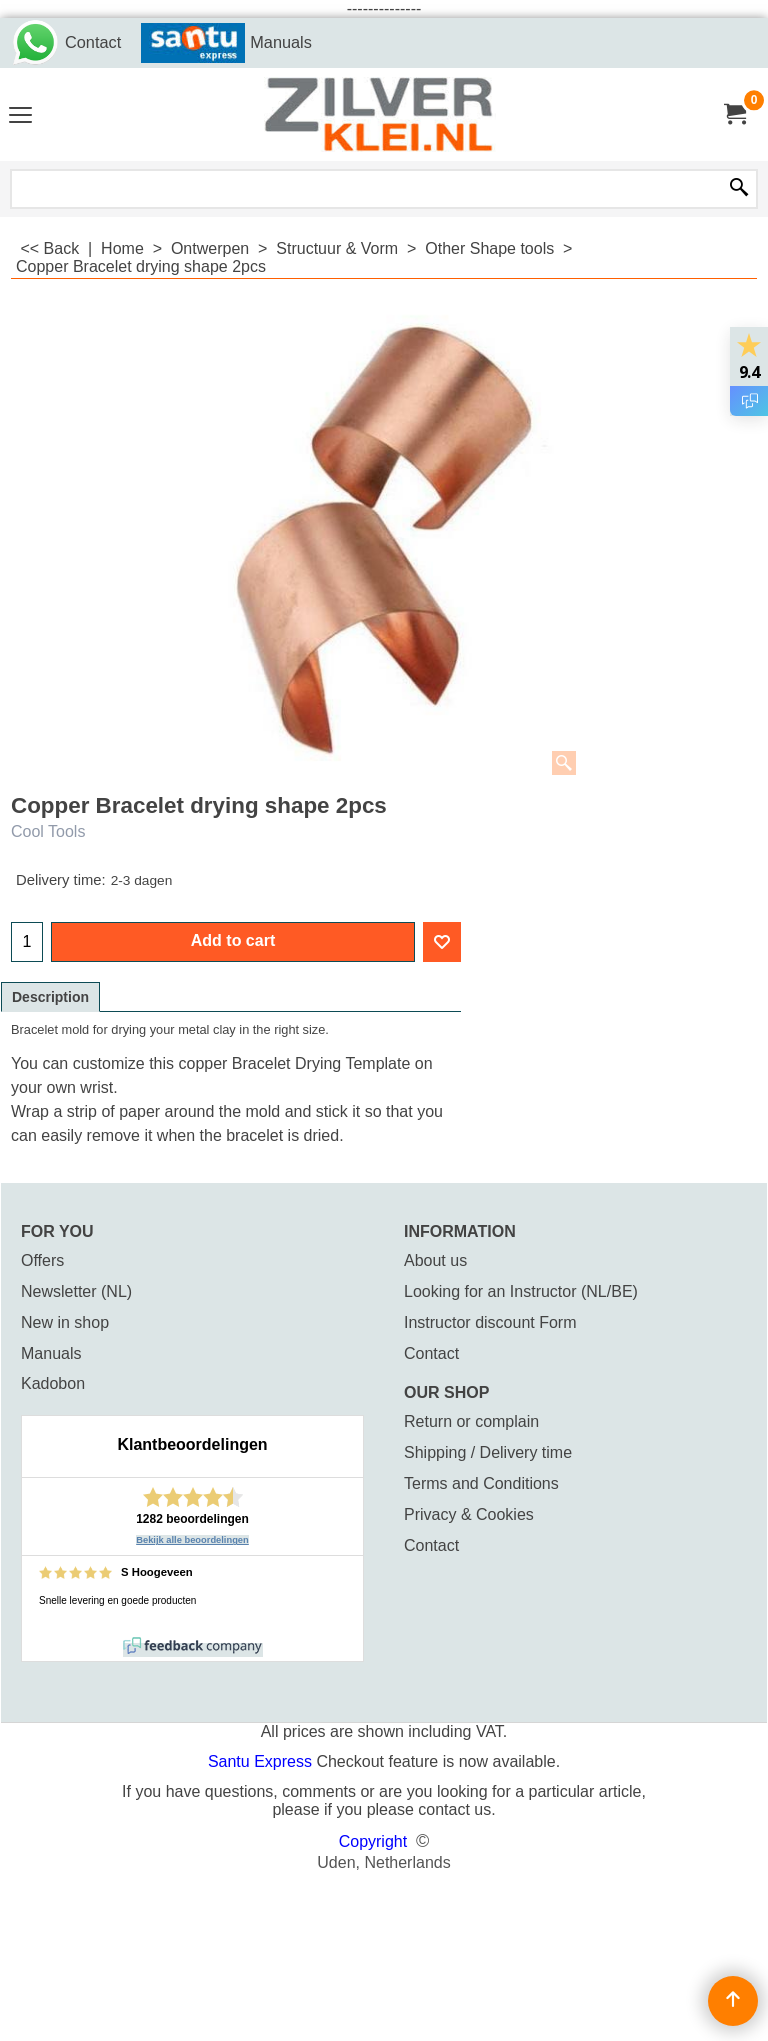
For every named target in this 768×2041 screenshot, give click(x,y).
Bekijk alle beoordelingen (192, 1540)
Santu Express (262, 1761)
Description (50, 997)
